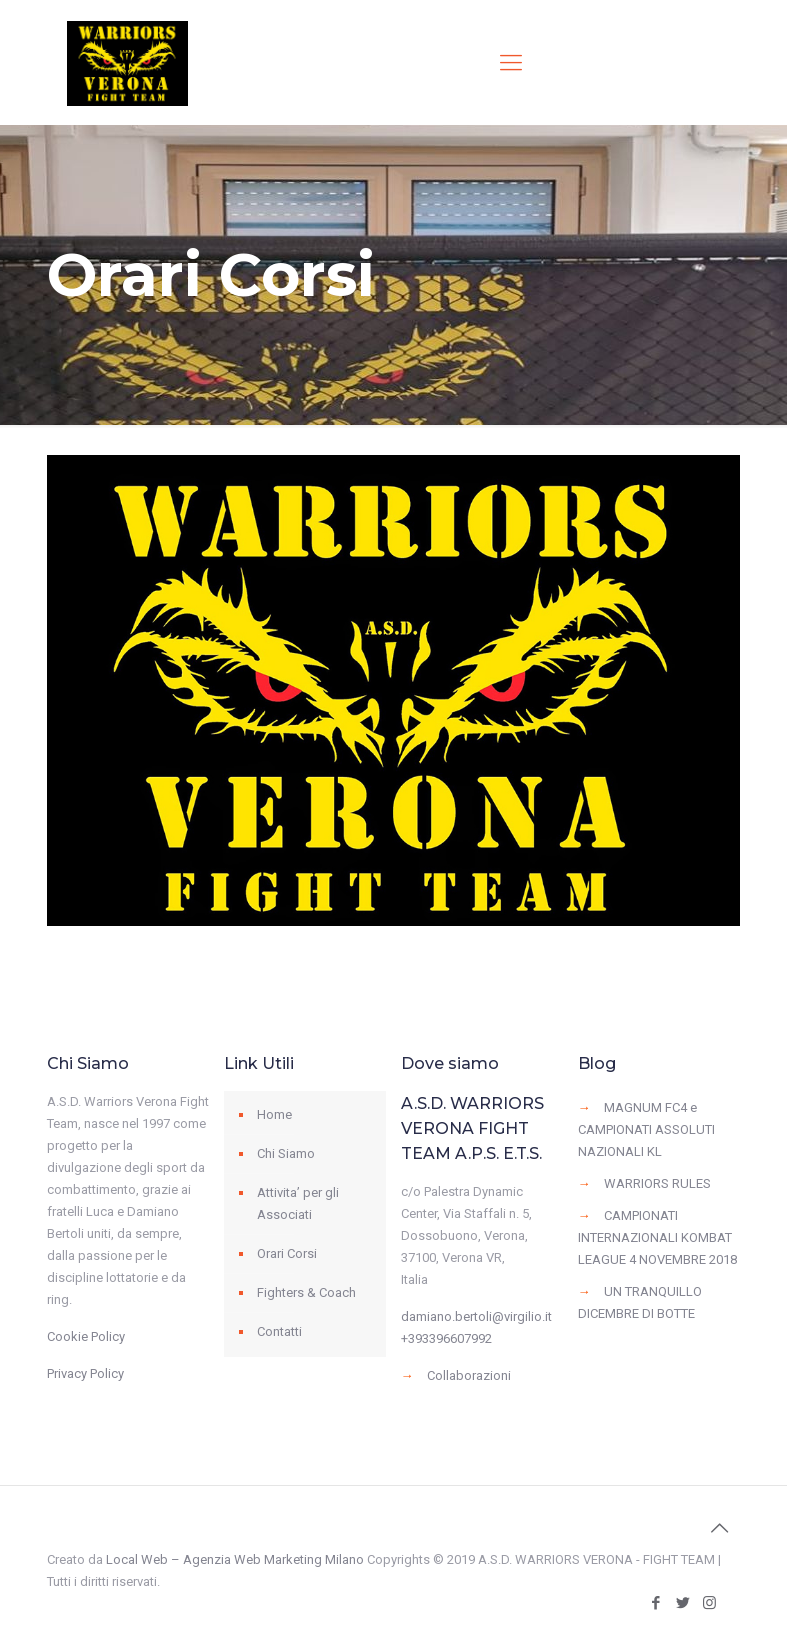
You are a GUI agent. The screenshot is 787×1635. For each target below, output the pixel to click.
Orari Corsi (287, 1253)
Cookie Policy (86, 1336)
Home (274, 1114)
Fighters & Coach (306, 1292)
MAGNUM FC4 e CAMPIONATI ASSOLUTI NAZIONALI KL (646, 1129)
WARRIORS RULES (657, 1183)
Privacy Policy (85, 1373)
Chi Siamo (286, 1153)
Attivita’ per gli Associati (298, 1203)
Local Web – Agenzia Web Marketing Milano (236, 1559)
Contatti (279, 1331)
